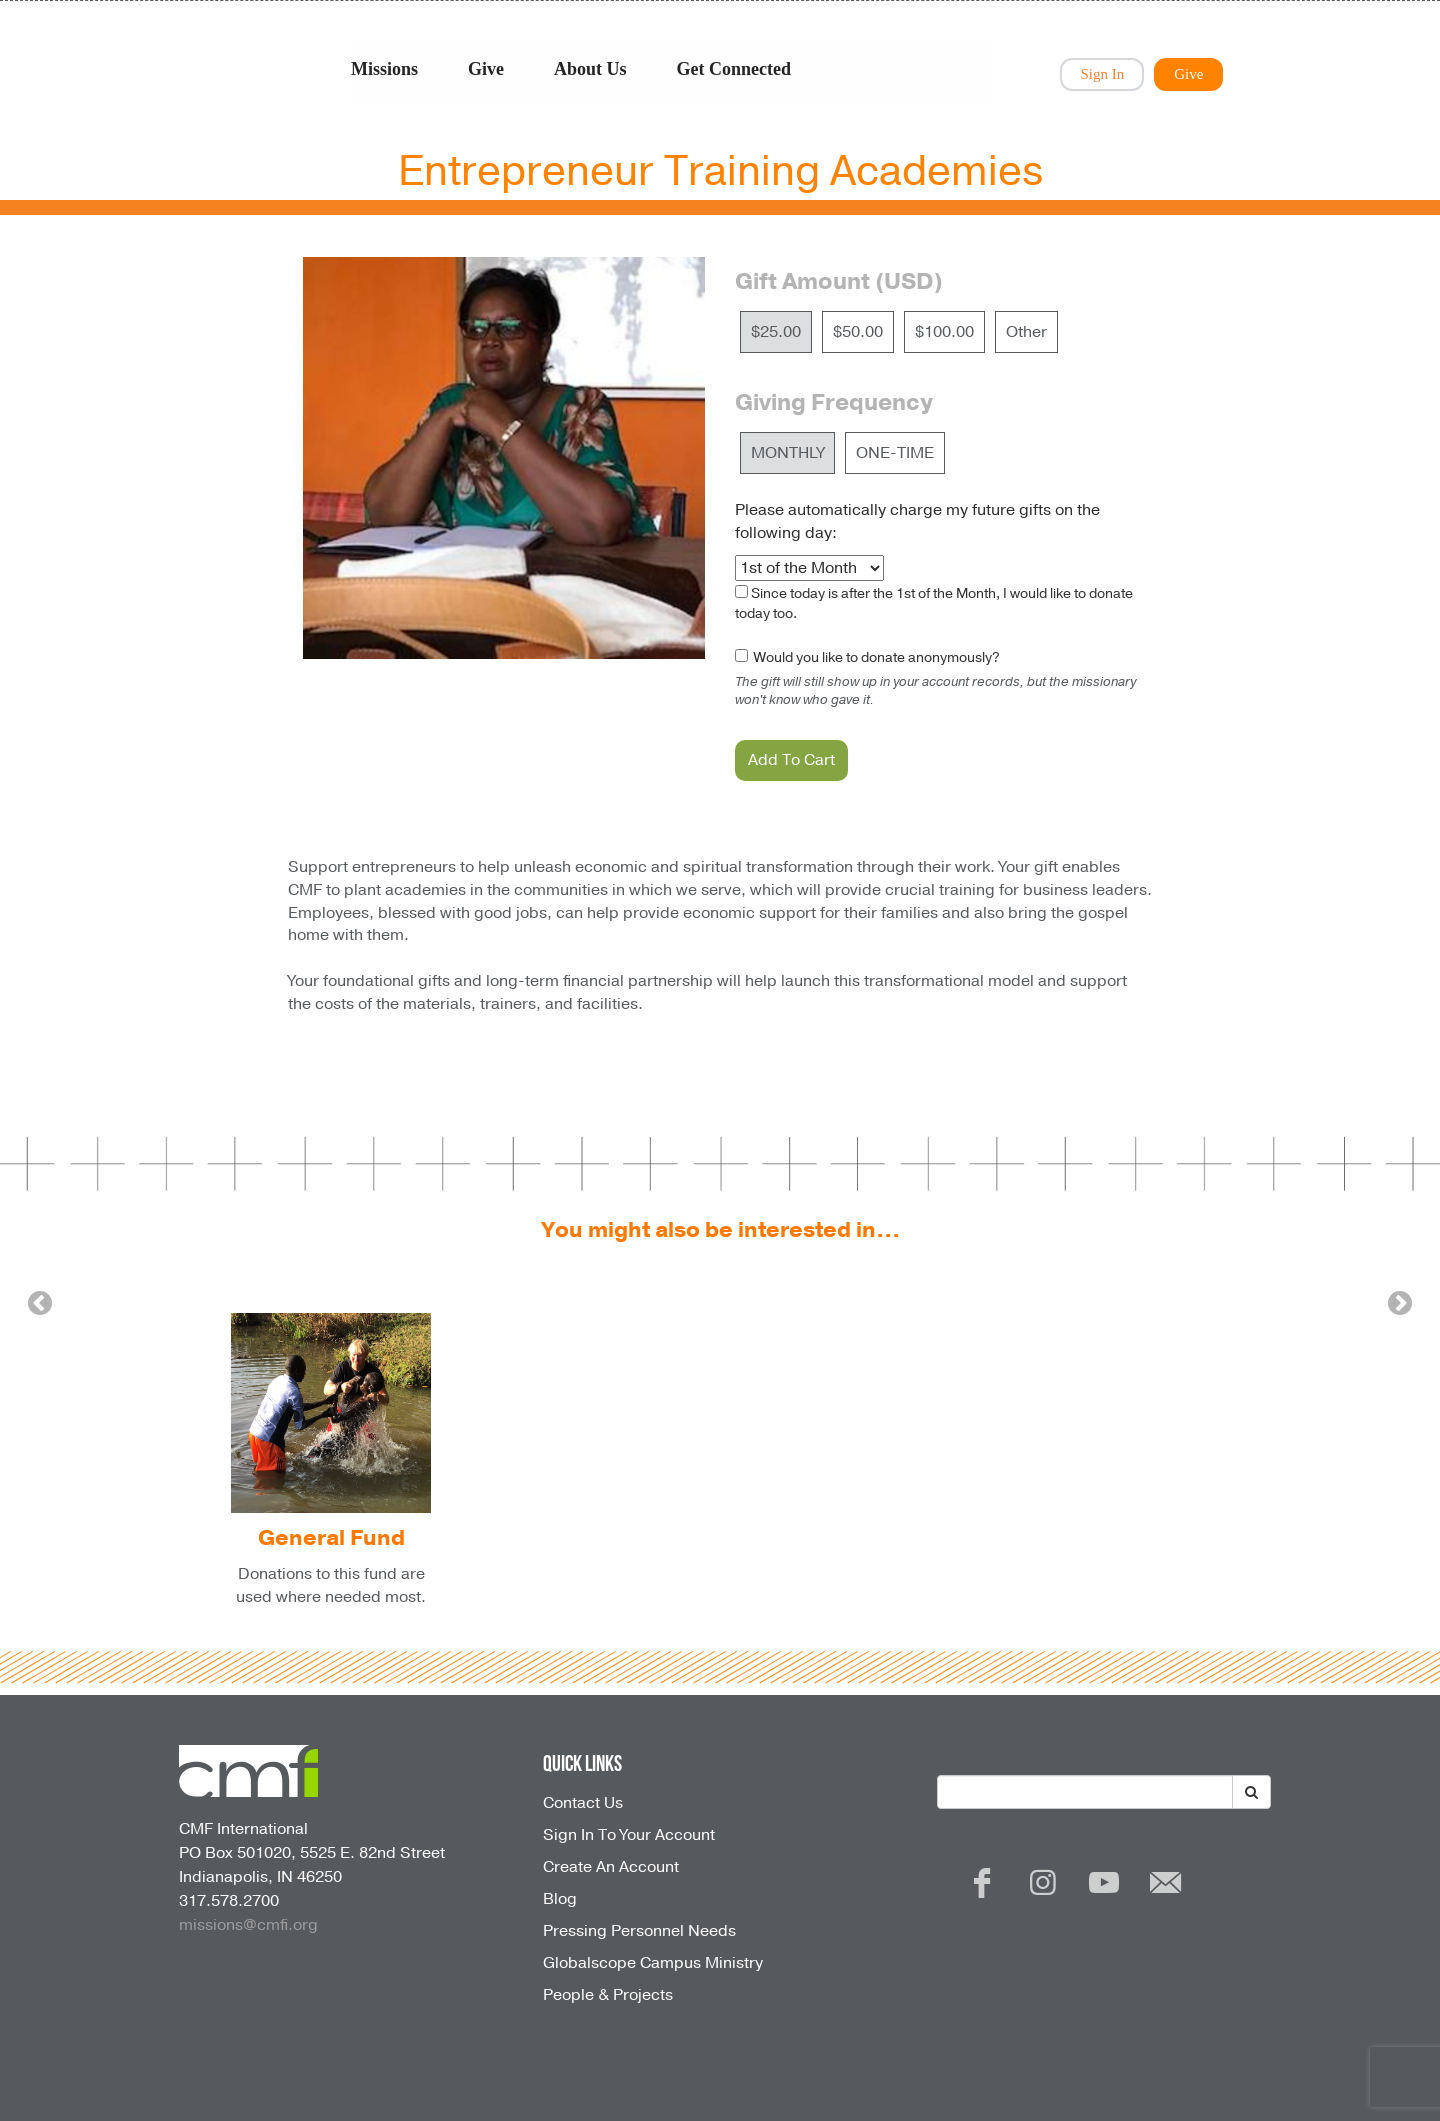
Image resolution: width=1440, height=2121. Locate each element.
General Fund (331, 1538)
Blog (560, 1899)
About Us (590, 69)
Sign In (1102, 74)
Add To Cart (791, 760)
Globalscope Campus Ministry (653, 1963)
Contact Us (583, 1803)
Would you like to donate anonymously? (875, 657)
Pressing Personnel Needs (639, 1931)
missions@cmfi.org (248, 1925)
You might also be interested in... (720, 1230)
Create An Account (611, 1867)
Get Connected (734, 69)
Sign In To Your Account (629, 1835)
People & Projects (608, 1995)
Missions (384, 69)
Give (486, 69)
